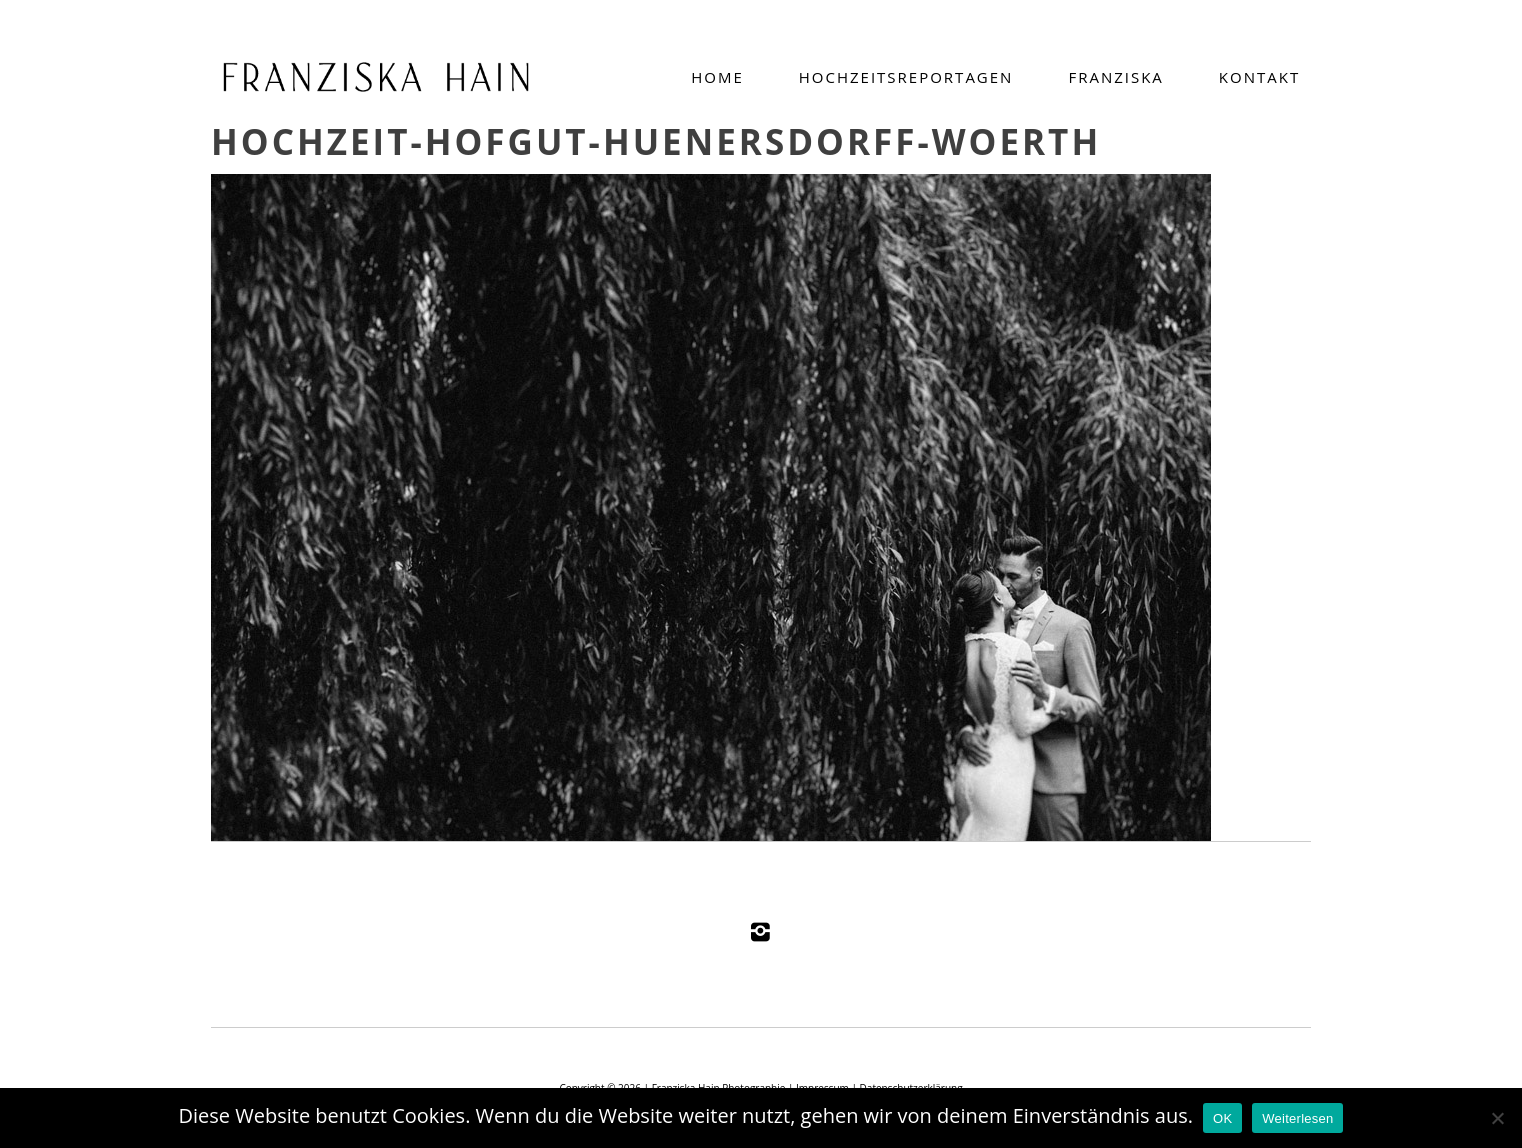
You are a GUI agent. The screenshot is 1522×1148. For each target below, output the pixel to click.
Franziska (1115, 77)
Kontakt (1259, 77)
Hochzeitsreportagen (906, 77)
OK (1222, 1118)
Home (717, 77)
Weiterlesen (1297, 1118)
